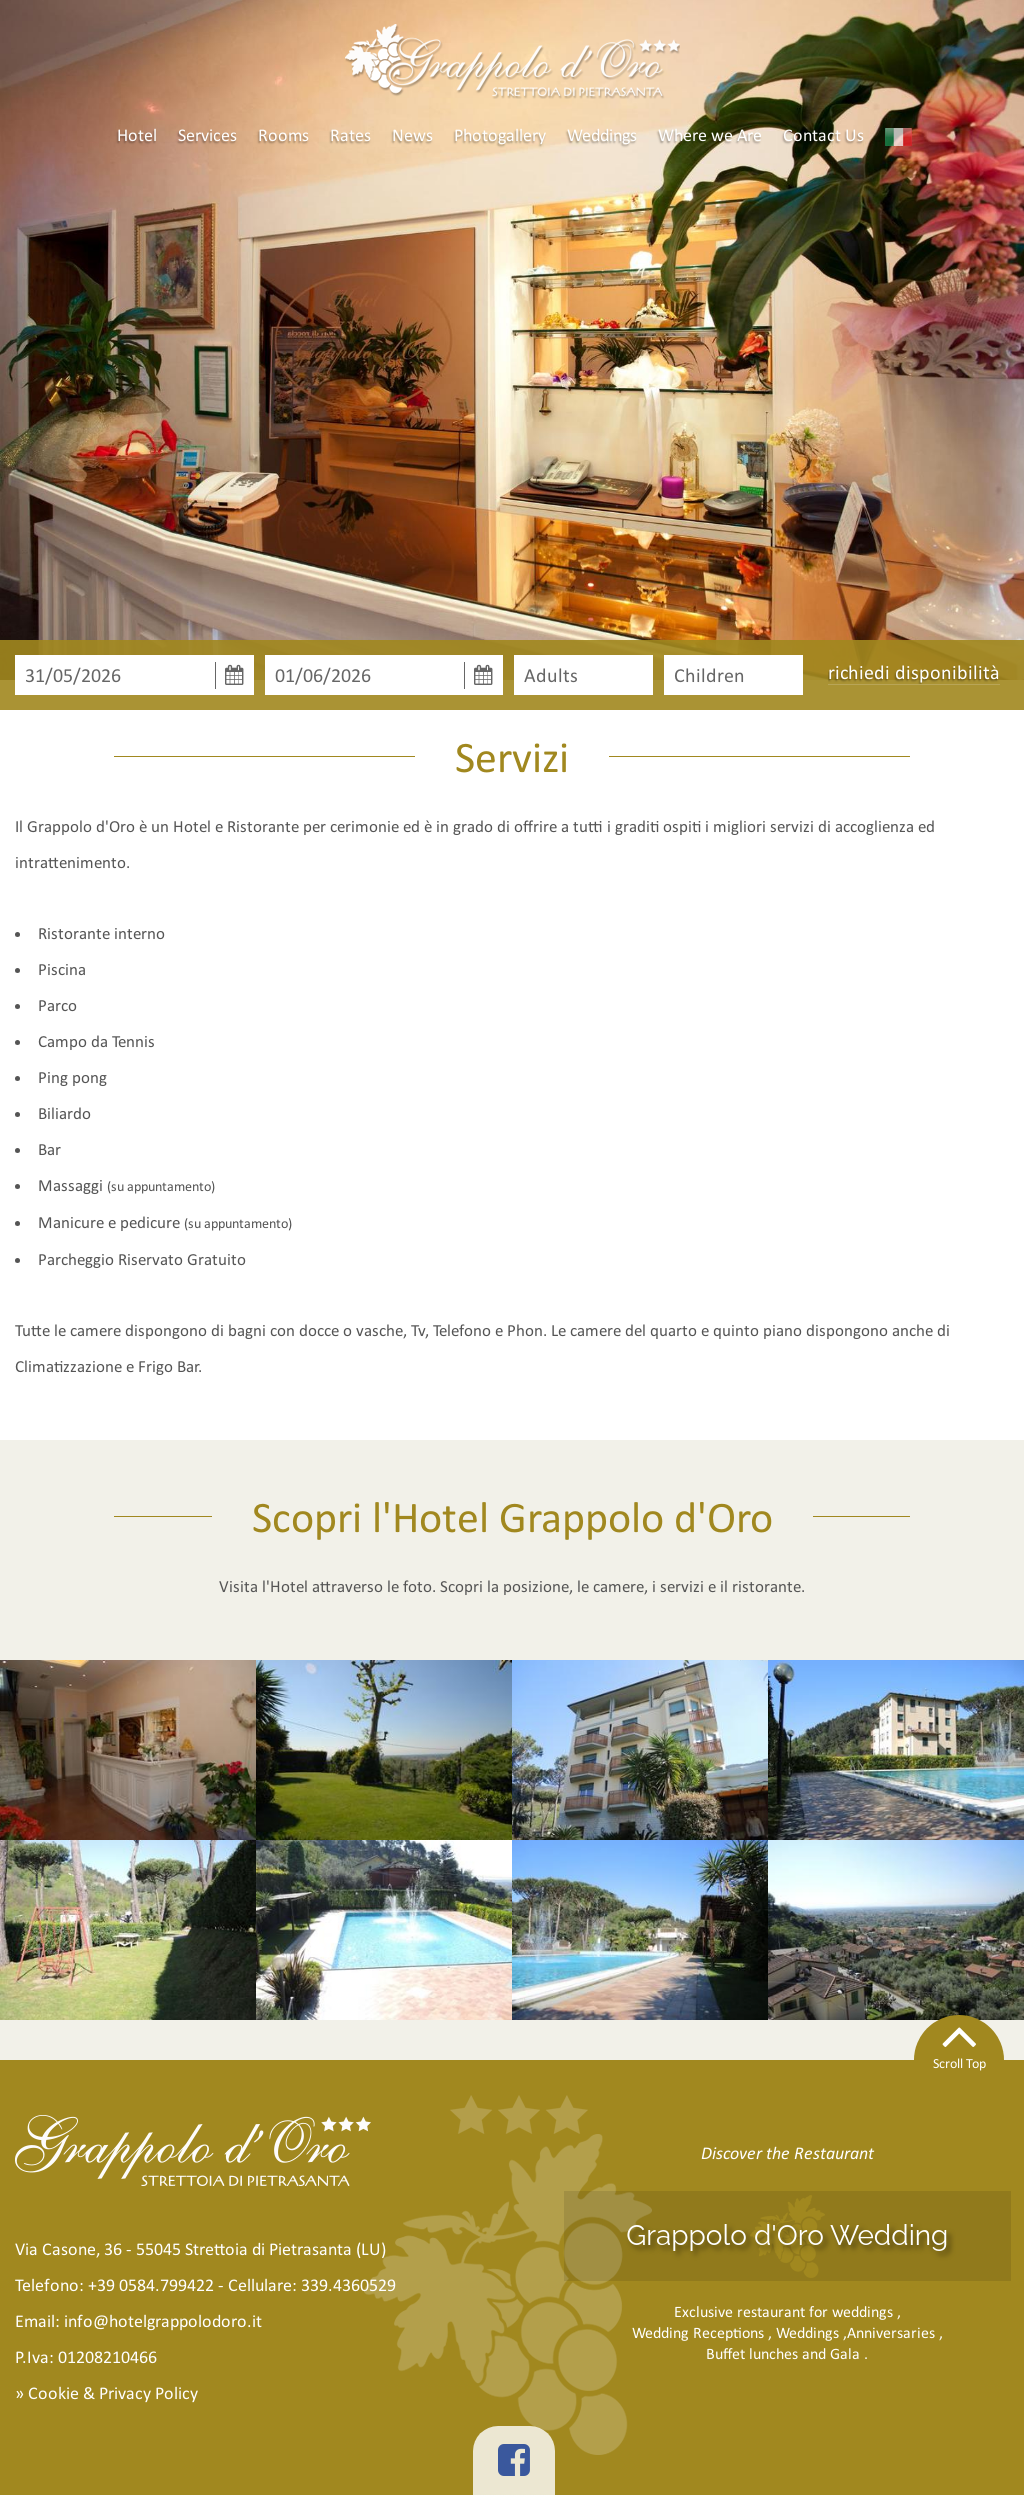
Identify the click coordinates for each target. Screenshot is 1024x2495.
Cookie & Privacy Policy (113, 2393)
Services (207, 135)
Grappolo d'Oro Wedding (787, 2235)
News (412, 135)
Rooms (283, 135)
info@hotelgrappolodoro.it (163, 2321)
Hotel (137, 135)
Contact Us (823, 135)
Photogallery (500, 135)
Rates (350, 135)
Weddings (602, 135)
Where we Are (710, 135)
